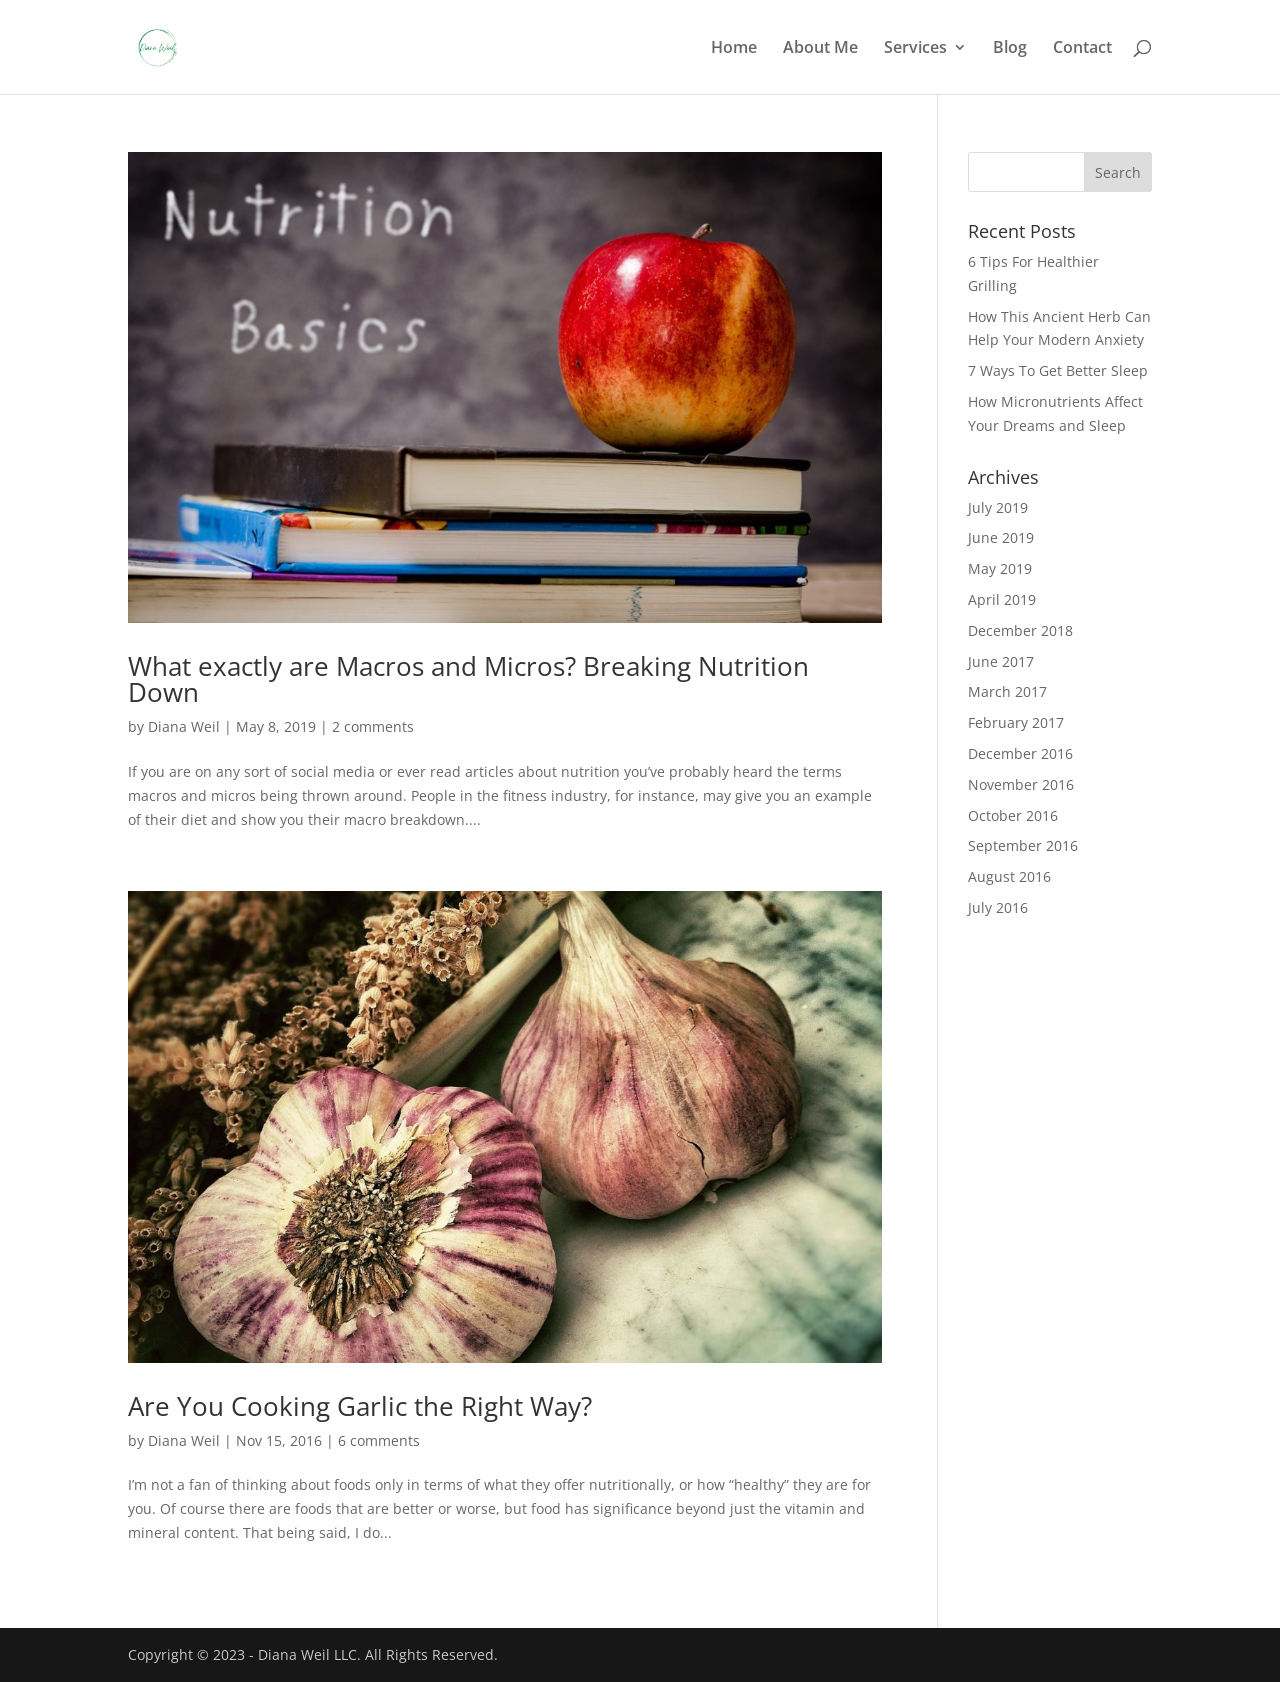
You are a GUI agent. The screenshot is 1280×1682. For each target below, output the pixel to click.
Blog (1010, 49)
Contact (1082, 49)
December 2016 (1020, 753)
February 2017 (1016, 722)
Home (734, 49)
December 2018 (1020, 630)
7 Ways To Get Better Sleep (1058, 370)
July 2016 (998, 907)
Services (915, 49)
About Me (820, 49)
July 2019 (998, 507)
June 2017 (1001, 661)
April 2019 (1002, 599)
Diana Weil (184, 726)
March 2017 (1007, 691)
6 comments (379, 1440)
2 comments (373, 726)
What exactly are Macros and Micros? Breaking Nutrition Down (468, 679)
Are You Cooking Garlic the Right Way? (360, 1406)
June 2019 (1001, 537)
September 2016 (1023, 845)
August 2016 (1009, 876)
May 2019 (1000, 568)
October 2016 (1013, 815)
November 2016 (1021, 784)
